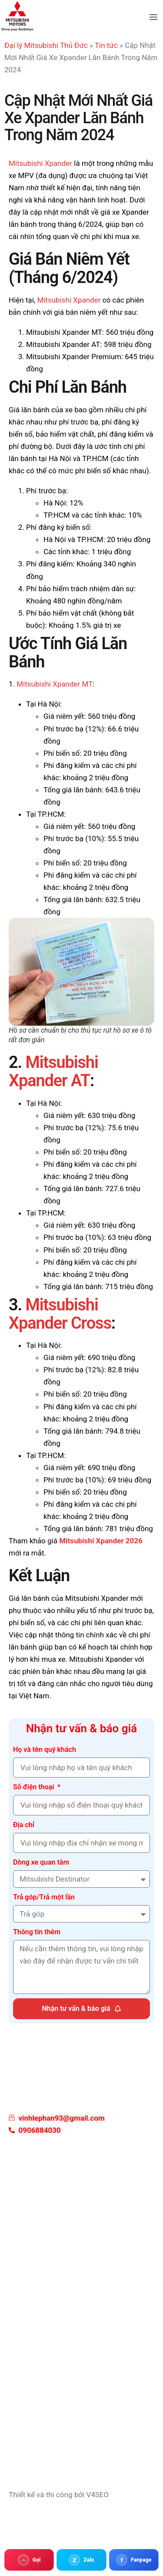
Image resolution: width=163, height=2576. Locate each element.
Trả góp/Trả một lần (44, 1897)
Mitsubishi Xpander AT (53, 1071)
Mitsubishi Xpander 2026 (101, 1540)
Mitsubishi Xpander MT (55, 684)
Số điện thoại (34, 1787)
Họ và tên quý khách (44, 1749)
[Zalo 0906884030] (81, 2560)
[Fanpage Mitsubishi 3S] (134, 2560)
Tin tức (106, 45)
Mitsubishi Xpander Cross (60, 1314)
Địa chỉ (23, 1825)
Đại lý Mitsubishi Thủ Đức (46, 45)
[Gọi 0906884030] (29, 2560)
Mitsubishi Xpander (40, 163)
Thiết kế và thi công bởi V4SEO (59, 2494)
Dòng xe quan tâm (41, 1862)
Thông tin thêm (36, 1932)
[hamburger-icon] (153, 17)
